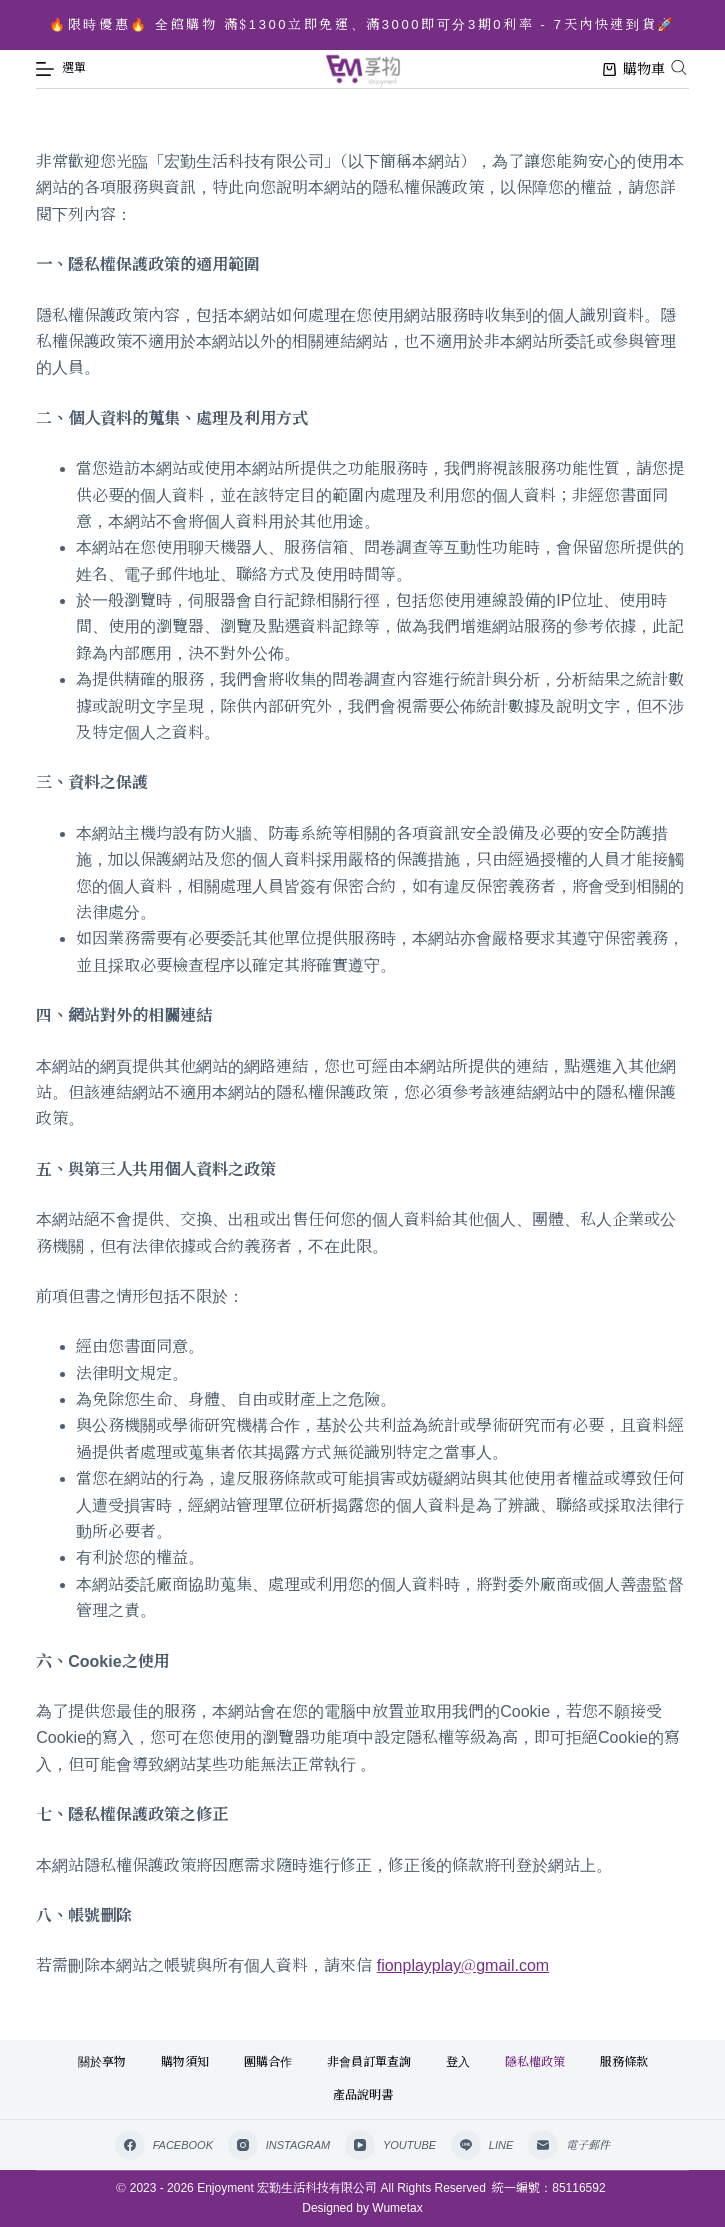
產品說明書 (363, 2095)
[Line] (482, 2145)
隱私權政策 (535, 2062)
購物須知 (185, 2062)
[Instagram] (279, 2145)
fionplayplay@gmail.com (463, 1965)
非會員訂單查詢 (369, 2062)
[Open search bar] (679, 67)
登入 (458, 2062)
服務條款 (624, 2062)
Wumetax (397, 2208)
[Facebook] (164, 2145)
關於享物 (102, 2062)
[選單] (61, 69)
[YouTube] (390, 2145)
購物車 (634, 69)
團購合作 (268, 2062)
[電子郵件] (569, 2145)
